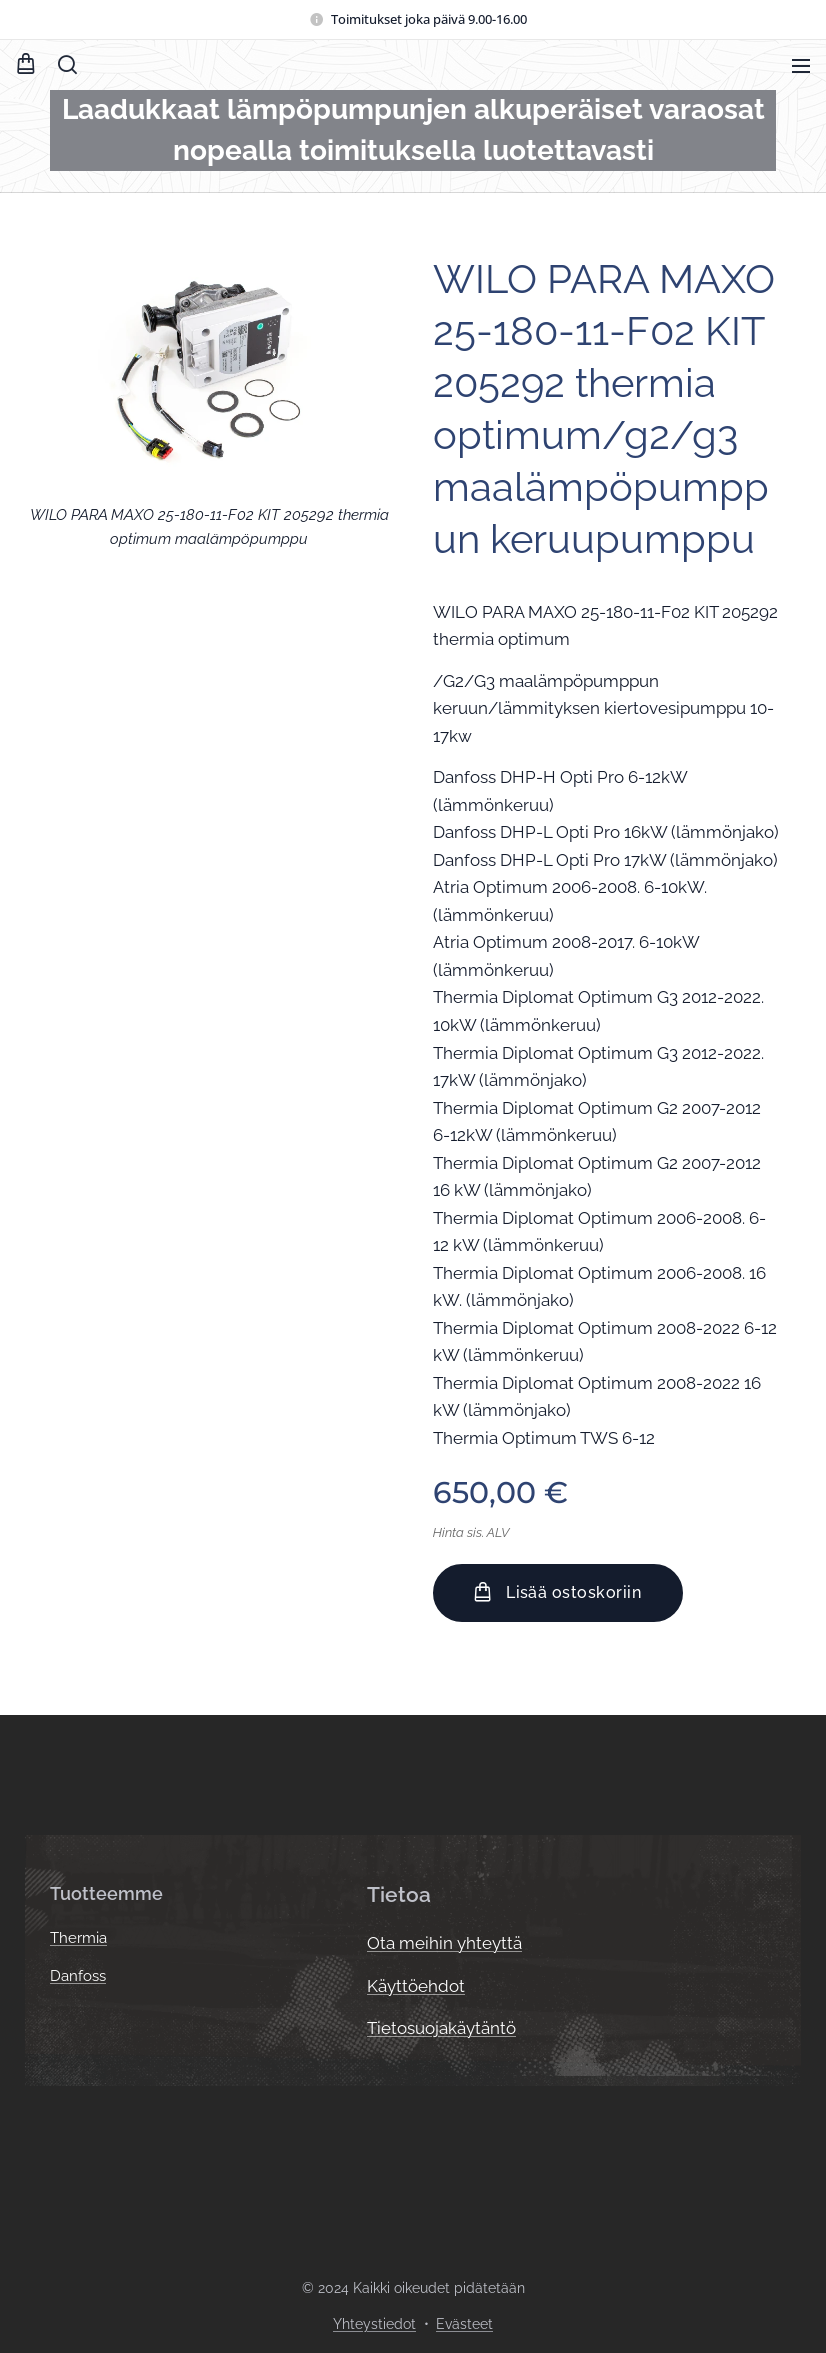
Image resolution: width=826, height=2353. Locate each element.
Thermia (78, 1938)
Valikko (801, 66)
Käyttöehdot (416, 1985)
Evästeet (464, 2324)
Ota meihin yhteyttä (444, 1943)
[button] (67, 65)
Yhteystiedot (374, 2324)
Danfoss (78, 1976)
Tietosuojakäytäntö (441, 2028)
